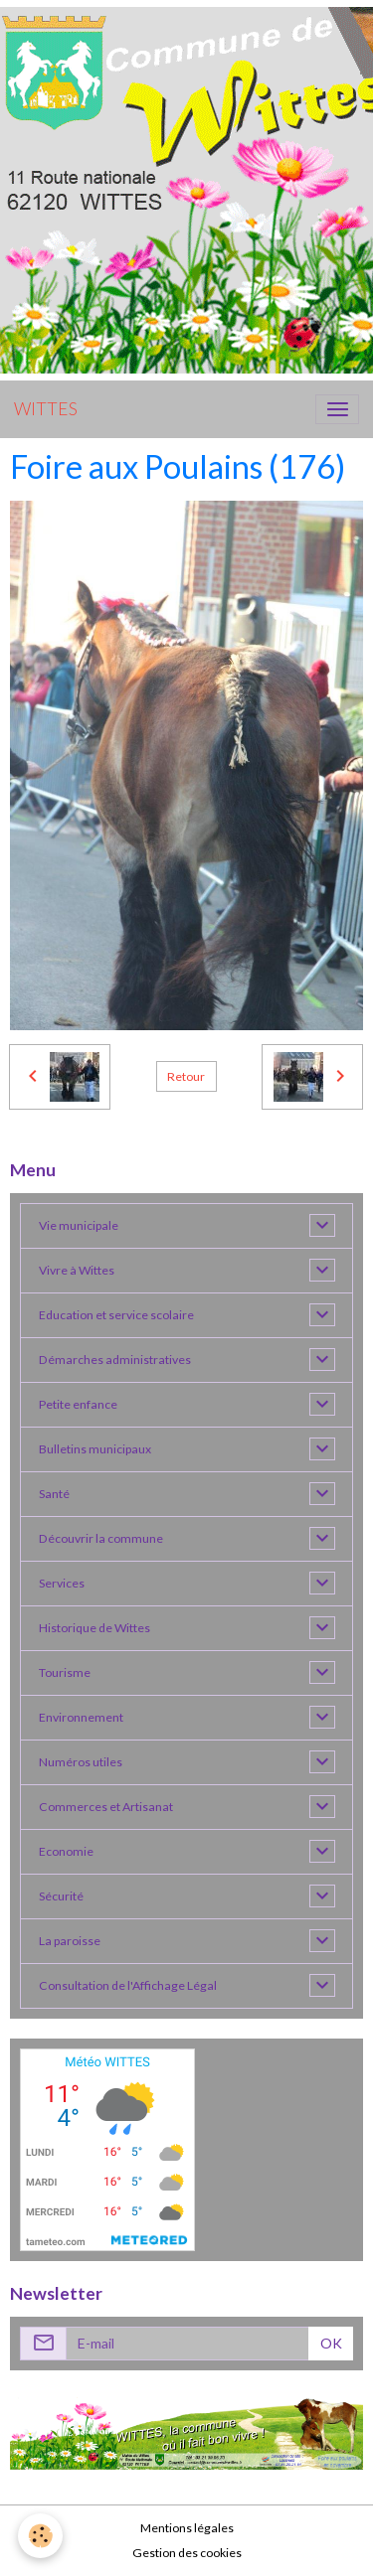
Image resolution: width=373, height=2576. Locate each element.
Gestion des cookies (187, 2552)
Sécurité (61, 1896)
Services (62, 1583)
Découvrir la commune (101, 1538)
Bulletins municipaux (95, 1448)
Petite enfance (78, 1404)
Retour (186, 1076)
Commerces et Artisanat (106, 1806)
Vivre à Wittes (76, 1270)
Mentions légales (187, 2527)
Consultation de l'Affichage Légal (128, 1985)
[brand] (46, 409)
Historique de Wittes (94, 1627)
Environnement (81, 1717)
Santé (54, 1493)
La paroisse (69, 1940)
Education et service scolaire (116, 1314)
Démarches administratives (115, 1359)
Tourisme (65, 1672)
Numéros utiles (80, 1761)
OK (331, 2343)
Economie (66, 1851)
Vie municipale (78, 1225)
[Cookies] (40, 2535)
